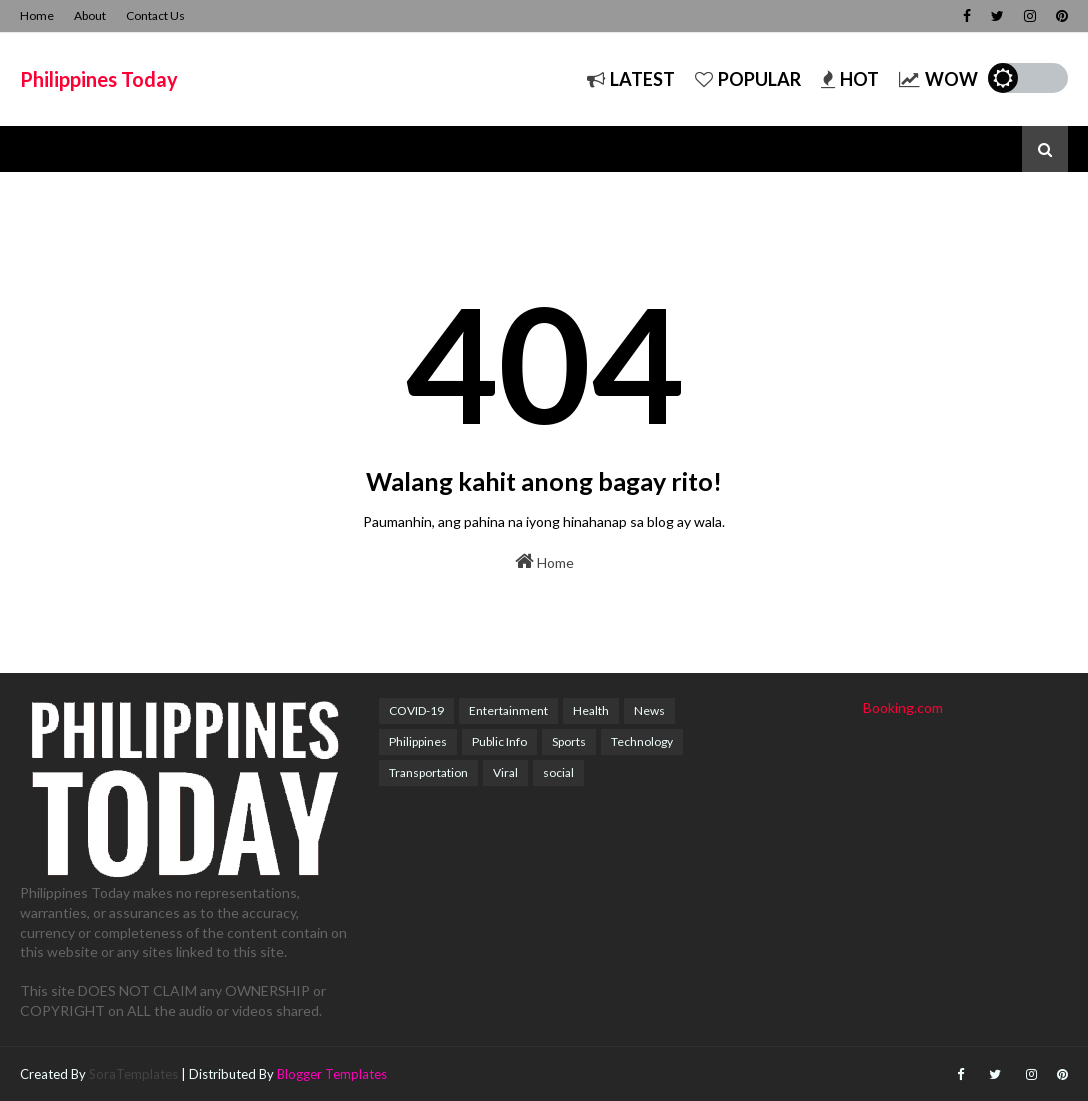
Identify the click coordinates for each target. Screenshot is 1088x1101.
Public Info (499, 741)
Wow (938, 79)
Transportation (428, 772)
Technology (642, 741)
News (649, 710)
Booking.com (903, 707)
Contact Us (155, 15)
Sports (569, 741)
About (90, 15)
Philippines (418, 741)
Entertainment (508, 710)
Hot (850, 79)
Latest (631, 79)
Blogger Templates (332, 1074)
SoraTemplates (133, 1074)
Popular (748, 79)
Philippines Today (99, 79)
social (558, 772)
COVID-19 (416, 710)
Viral (505, 772)
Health (591, 710)
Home (37, 15)
